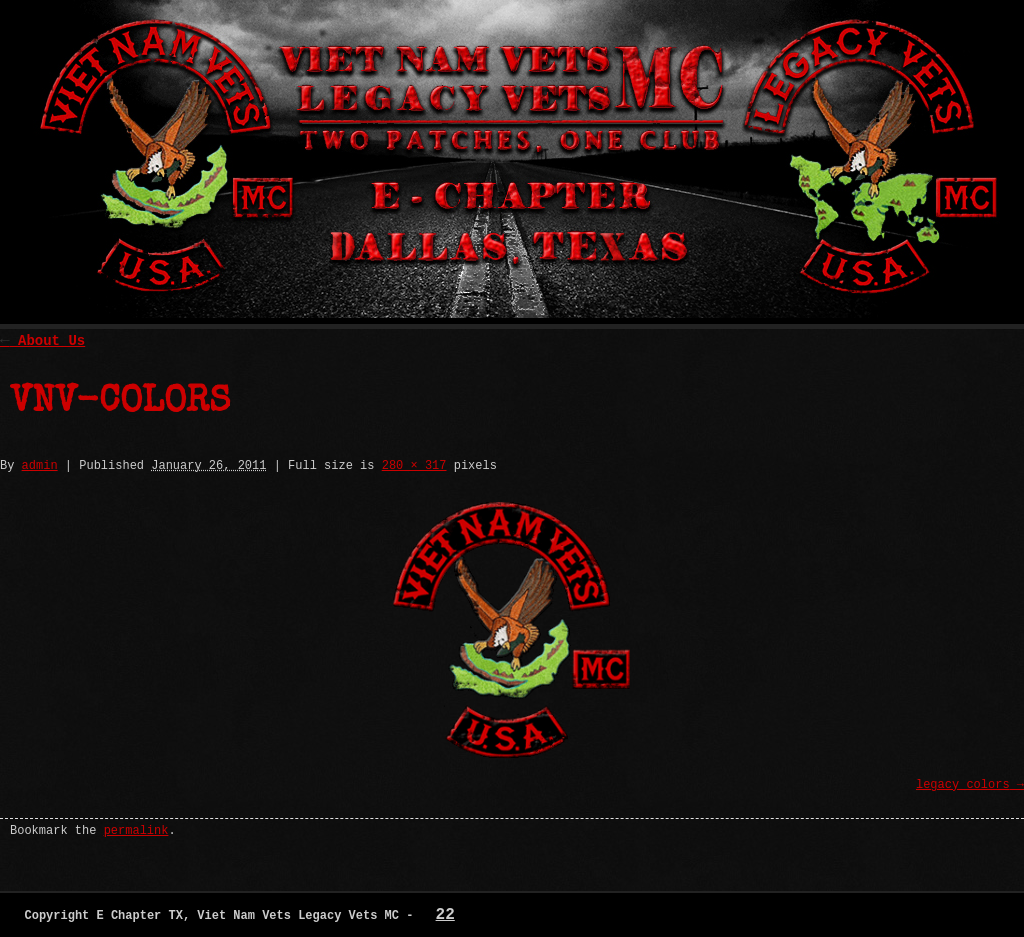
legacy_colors (963, 785)
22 (445, 915)
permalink (136, 831)
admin (40, 466)
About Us (42, 341)
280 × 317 (414, 466)
